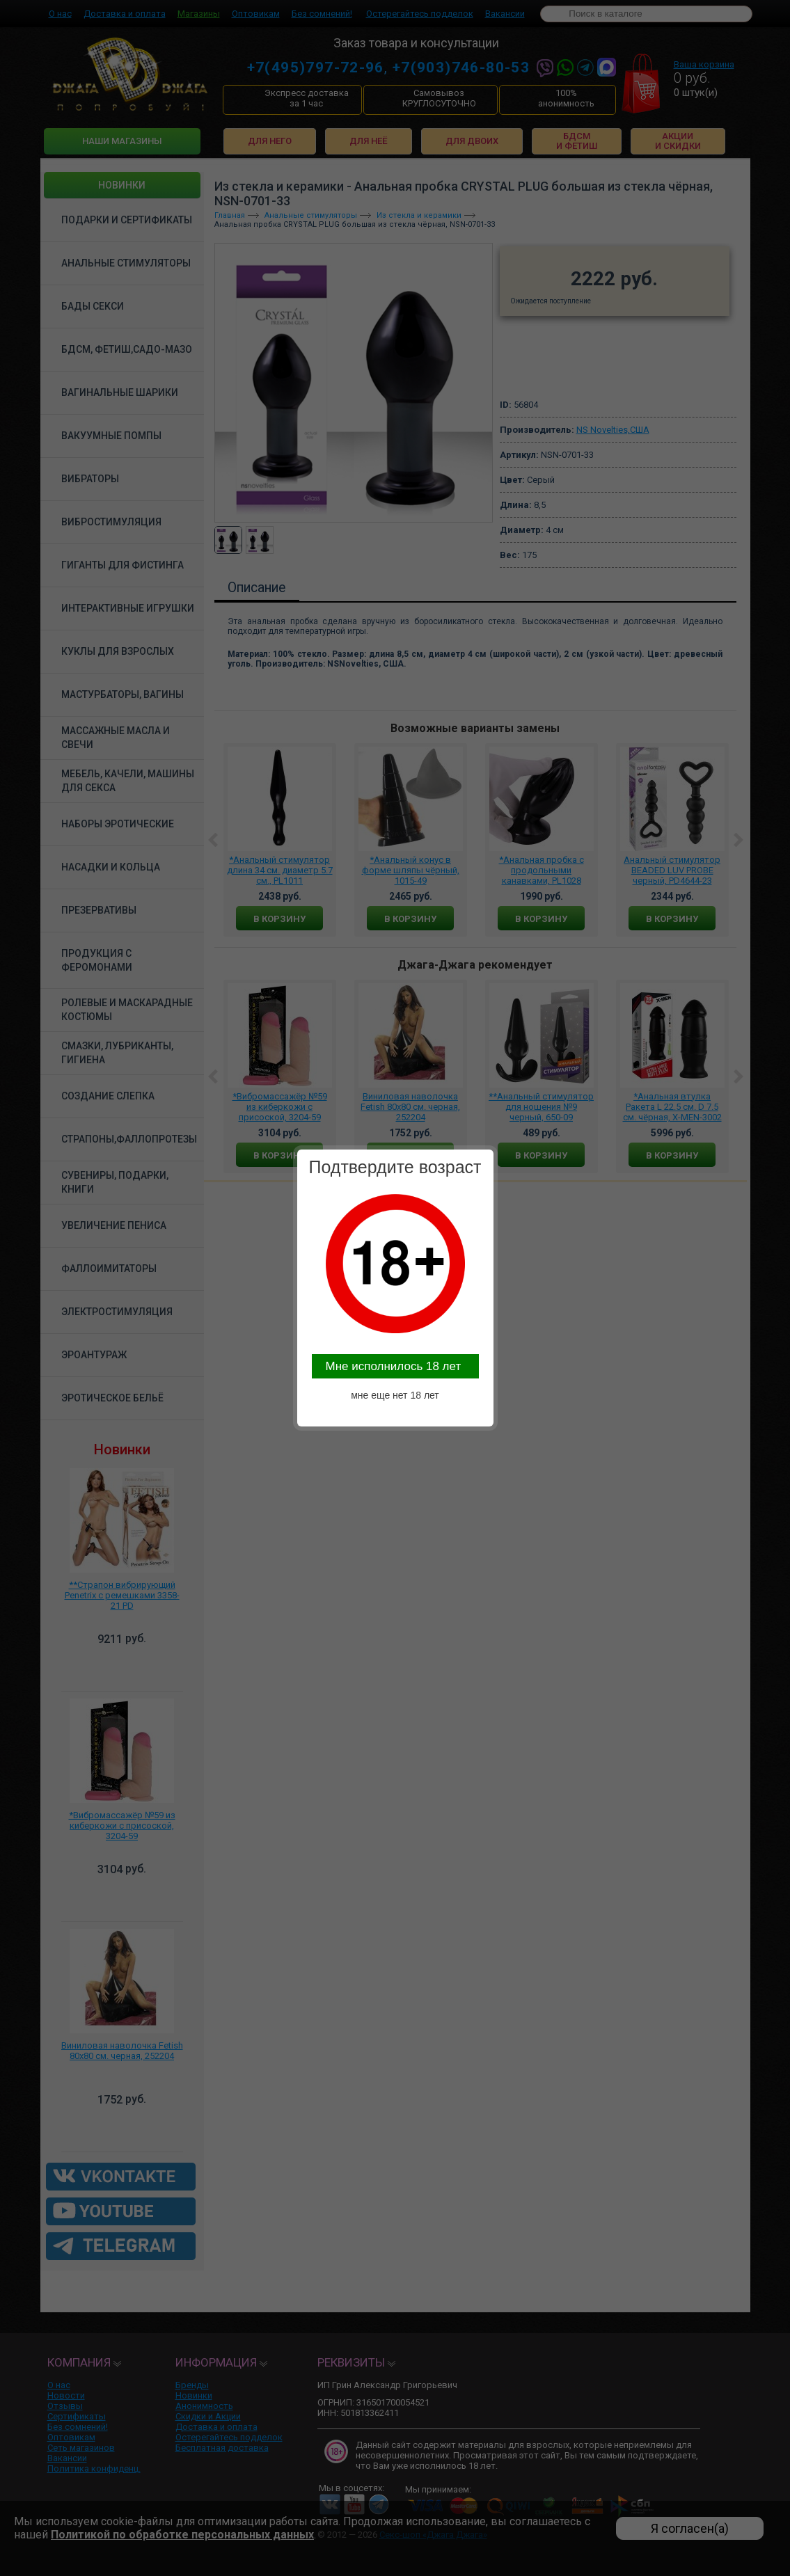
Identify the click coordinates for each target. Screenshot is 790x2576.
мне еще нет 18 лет (395, 1395)
